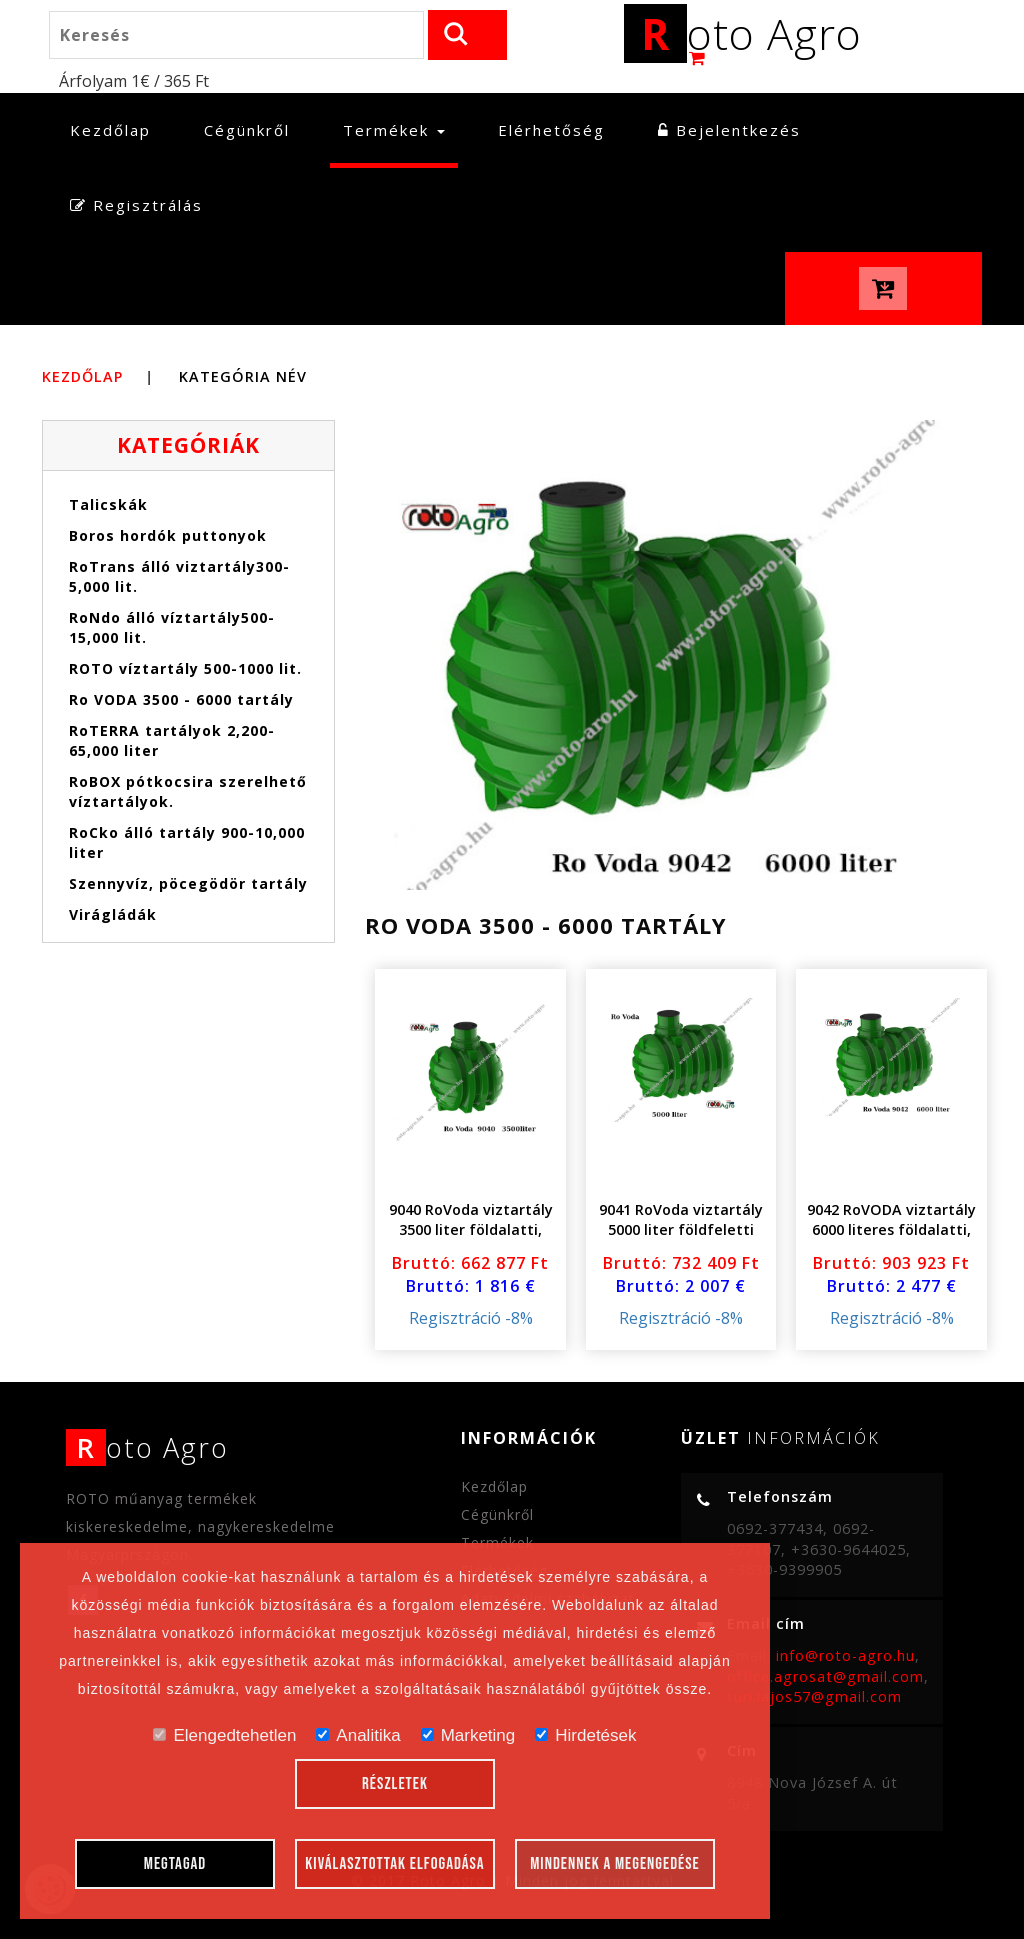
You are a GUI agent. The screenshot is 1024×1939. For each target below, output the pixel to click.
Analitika (358, 1735)
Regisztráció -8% (471, 1318)
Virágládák (113, 914)
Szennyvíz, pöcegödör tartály (188, 883)
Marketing (468, 1735)
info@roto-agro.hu (845, 1655)
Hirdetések (585, 1735)
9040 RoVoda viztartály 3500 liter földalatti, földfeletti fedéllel (471, 1229)
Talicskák (108, 504)
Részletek (395, 1784)
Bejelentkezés (729, 130)
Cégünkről (247, 130)
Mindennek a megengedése (615, 1864)
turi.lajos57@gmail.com (814, 1696)
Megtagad (175, 1864)
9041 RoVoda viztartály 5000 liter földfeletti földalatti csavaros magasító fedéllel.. (681, 1239)
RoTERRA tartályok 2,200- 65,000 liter (172, 740)
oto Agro (743, 33)
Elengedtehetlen (224, 1735)
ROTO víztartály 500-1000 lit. (185, 668)
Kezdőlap (117, 129)
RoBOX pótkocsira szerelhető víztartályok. (188, 791)
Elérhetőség (551, 130)
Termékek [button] (394, 130)
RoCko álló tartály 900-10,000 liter (187, 842)
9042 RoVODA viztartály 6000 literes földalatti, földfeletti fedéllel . (891, 1229)
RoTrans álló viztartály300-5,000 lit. (179, 576)
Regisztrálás (136, 205)
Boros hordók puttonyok (168, 535)
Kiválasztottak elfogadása (394, 1864)
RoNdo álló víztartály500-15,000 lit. (172, 627)
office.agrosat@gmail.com (825, 1676)
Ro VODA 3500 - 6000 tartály (181, 699)
